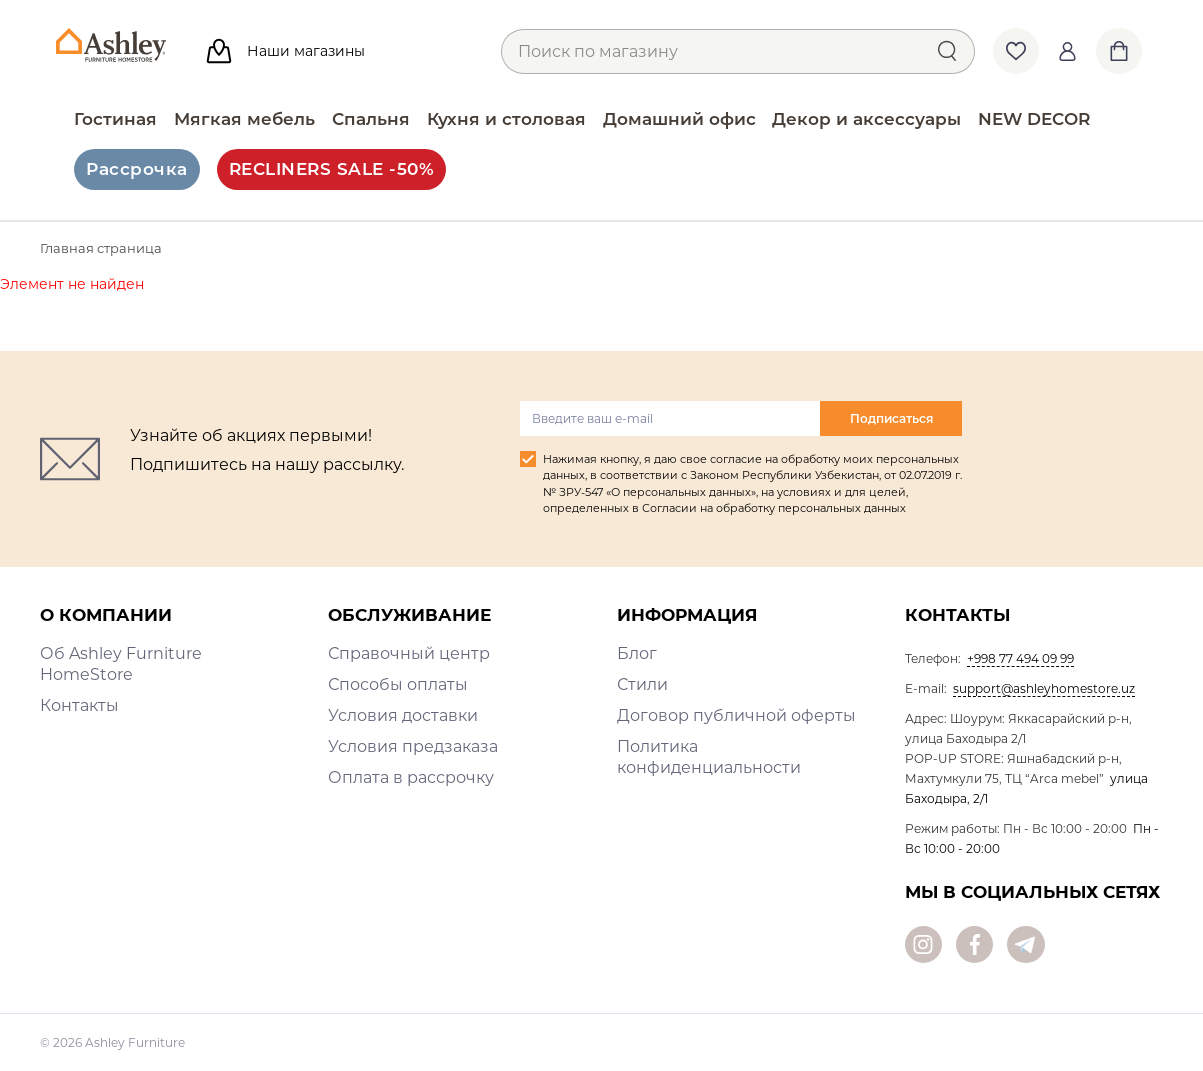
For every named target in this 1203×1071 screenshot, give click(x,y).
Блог (637, 653)
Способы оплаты (398, 684)
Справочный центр (409, 653)
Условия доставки (403, 715)
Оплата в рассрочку (411, 777)
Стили (642, 684)
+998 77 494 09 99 (1020, 658)
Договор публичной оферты (736, 715)
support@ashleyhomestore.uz (1044, 688)
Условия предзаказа (413, 746)
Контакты (79, 705)
